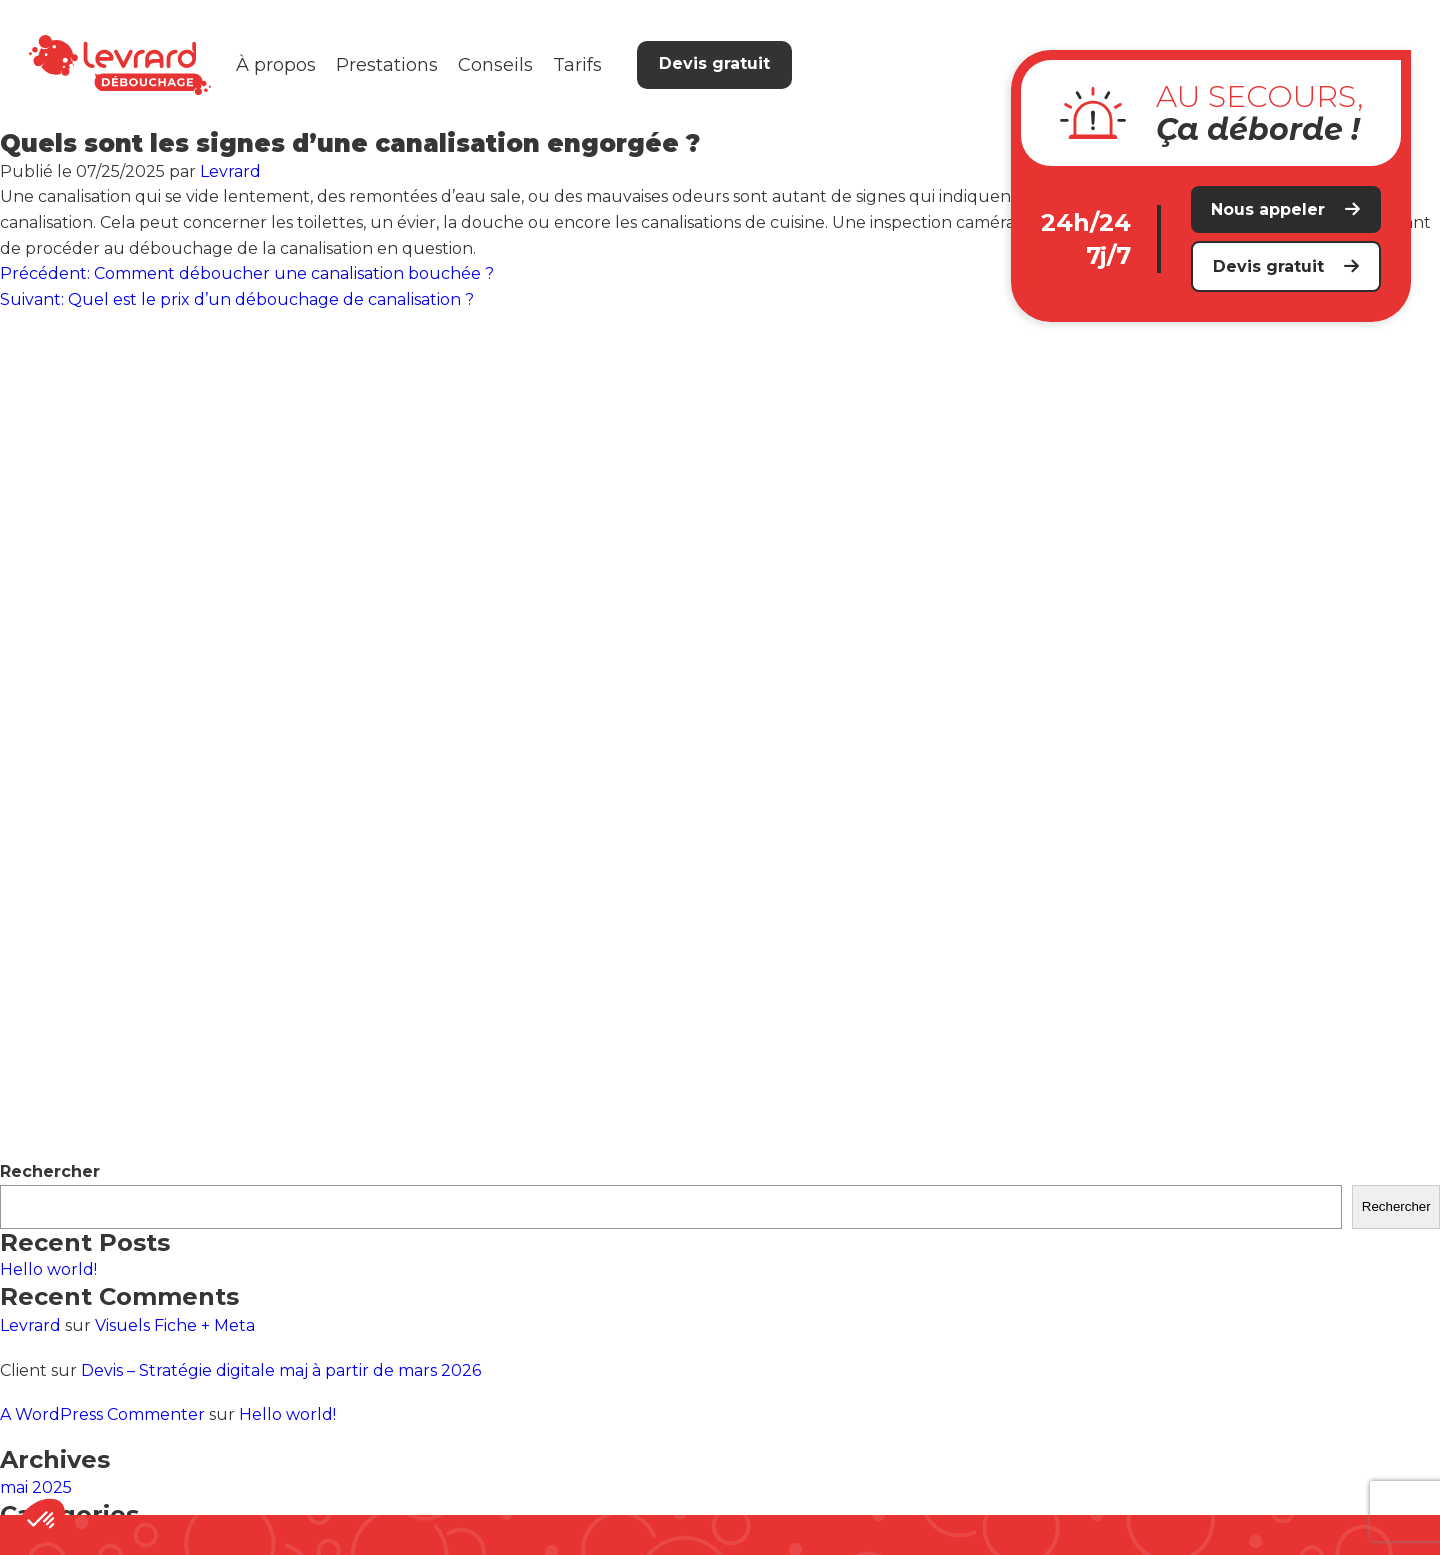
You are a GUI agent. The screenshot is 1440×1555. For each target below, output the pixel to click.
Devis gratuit (714, 63)
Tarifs (577, 65)
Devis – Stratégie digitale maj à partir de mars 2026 (281, 1370)
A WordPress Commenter (102, 1414)
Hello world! (48, 1269)
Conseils (495, 65)
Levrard (230, 171)
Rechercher (50, 1171)
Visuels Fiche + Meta (175, 1325)
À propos (276, 65)
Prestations (387, 65)
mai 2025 (36, 1487)
